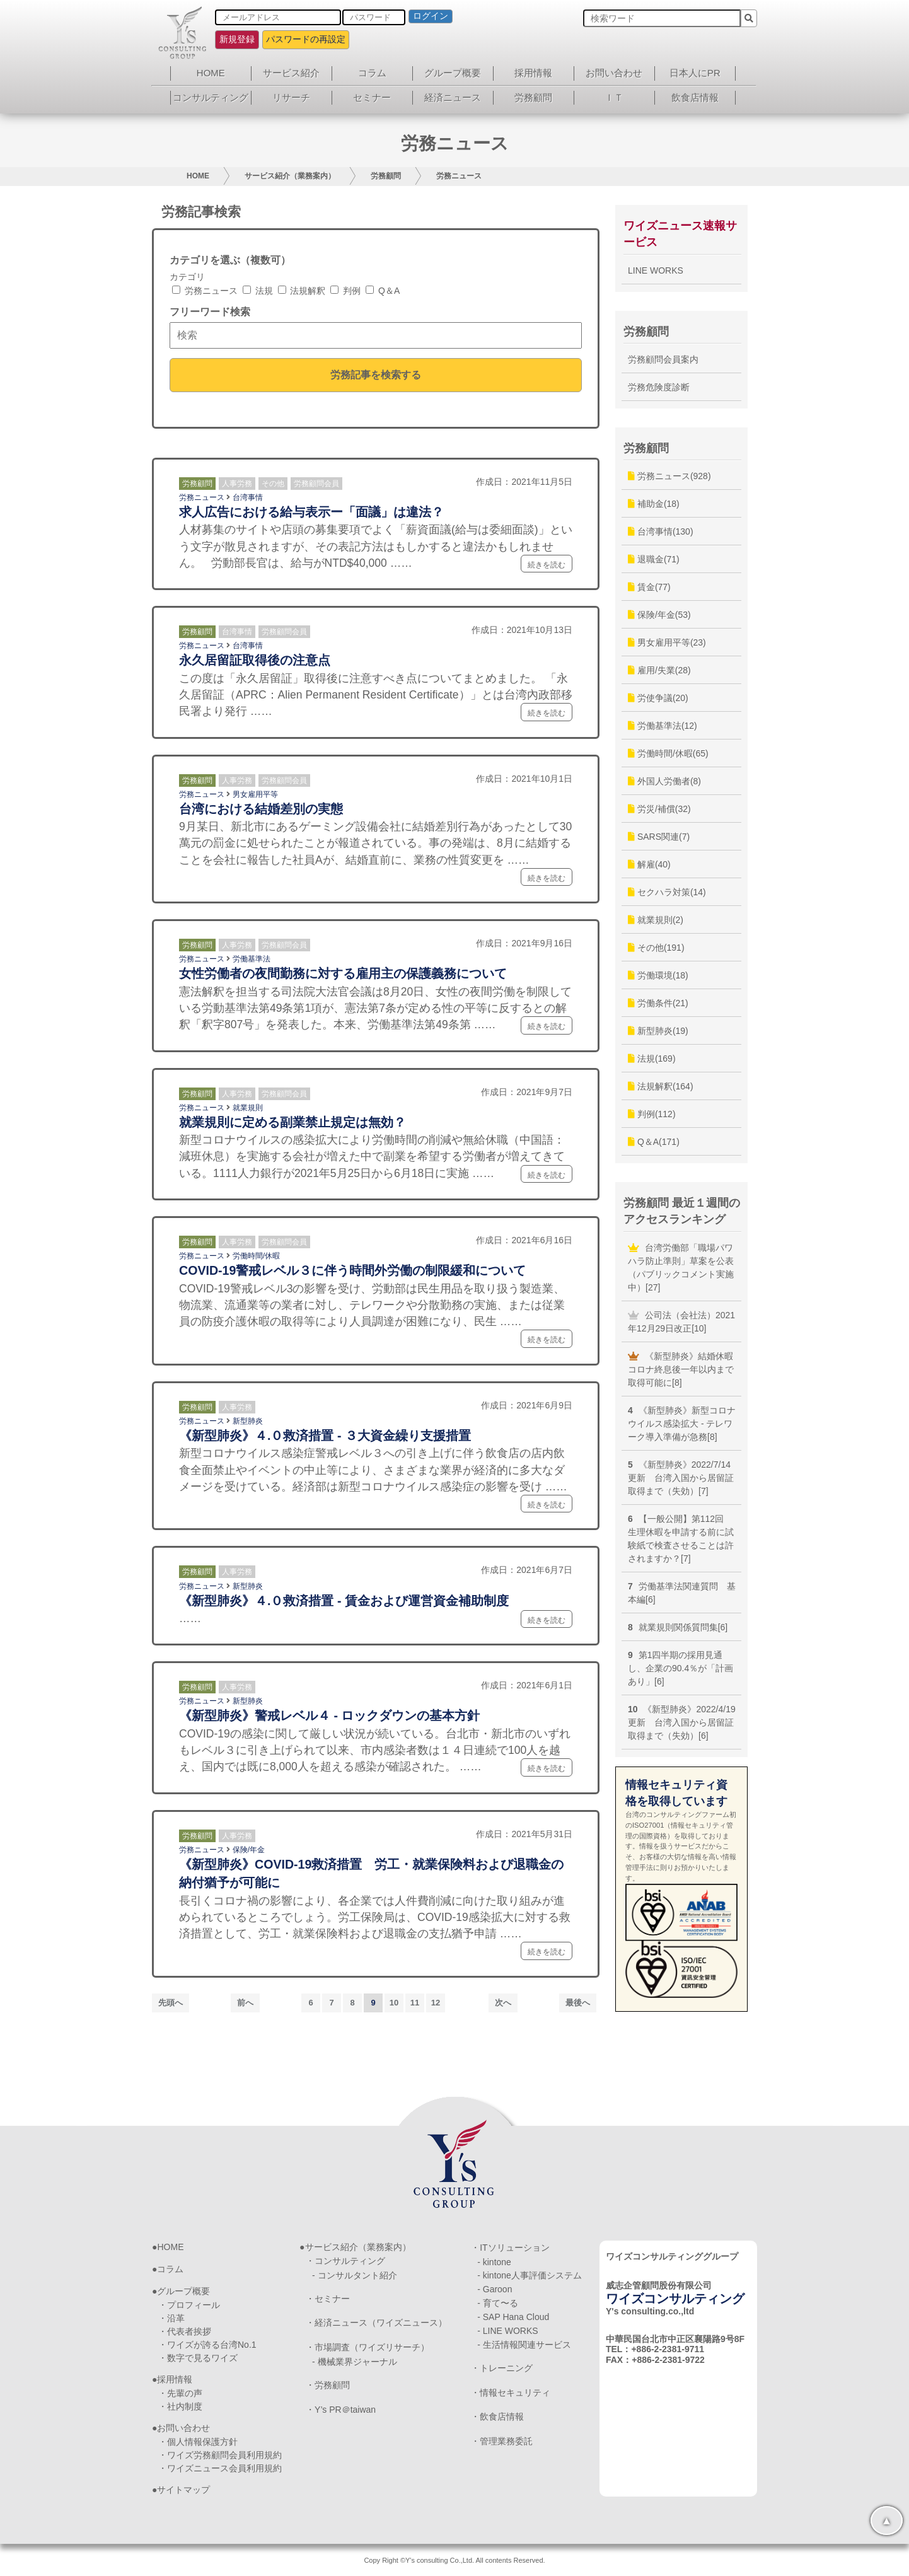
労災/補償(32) (659, 809)
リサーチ (291, 97)
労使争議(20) (658, 698)
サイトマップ (183, 2490)
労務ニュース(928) (669, 476)
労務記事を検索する (375, 374)
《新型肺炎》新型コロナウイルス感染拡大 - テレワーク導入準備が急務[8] (682, 1423)
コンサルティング (210, 97)
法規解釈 (302, 291)
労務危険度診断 (659, 387)
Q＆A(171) (654, 1142)
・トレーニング (502, 2368)
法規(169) (652, 1058)
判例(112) (652, 1114)
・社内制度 (180, 2406)
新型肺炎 (248, 1421)
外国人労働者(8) (664, 781)
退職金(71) (654, 559)
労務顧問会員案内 (663, 359)
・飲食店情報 (497, 2416)
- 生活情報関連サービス (524, 2345)
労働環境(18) (658, 975)
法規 (258, 291)
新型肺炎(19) (658, 1031)
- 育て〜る (497, 2303)
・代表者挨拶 (184, 2331)
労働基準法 (251, 958)
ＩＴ (614, 97)
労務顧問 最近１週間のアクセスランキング (681, 1211)
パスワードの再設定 (305, 39)
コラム (372, 72)
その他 (273, 483)
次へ (503, 2002)
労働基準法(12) (662, 726)
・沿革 (171, 2318)
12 (435, 2002)
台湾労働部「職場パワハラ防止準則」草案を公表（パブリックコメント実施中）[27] (681, 1267)
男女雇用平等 (255, 794)
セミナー (372, 97)
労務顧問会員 (316, 483)
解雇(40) (649, 864)
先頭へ (170, 2002)
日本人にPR (695, 72)
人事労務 (237, 483)
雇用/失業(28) (659, 670)
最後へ (577, 2002)
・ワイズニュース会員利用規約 (220, 2468)
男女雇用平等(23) (667, 642)
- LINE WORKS (507, 2331)
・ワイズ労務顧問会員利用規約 (220, 2455)
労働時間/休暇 (256, 1255)
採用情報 (533, 72)
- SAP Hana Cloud (513, 2317)
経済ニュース (452, 97)
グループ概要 (452, 72)
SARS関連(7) (659, 837)
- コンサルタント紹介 (354, 2275)
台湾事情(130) (660, 531)
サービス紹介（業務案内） (290, 175)
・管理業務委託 (502, 2441)
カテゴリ (187, 277)
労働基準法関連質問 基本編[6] (682, 1592)
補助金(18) (654, 504)
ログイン (430, 16)
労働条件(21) (658, 1003)
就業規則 (248, 1107)
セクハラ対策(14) (667, 892)
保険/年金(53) (659, 615)
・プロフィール (189, 2305)
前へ (245, 2002)
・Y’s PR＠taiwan (341, 2410)
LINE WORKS (655, 270)
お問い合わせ (614, 72)
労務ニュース (459, 175)
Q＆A (383, 291)
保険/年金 (249, 1849)
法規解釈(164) (660, 1086)
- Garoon (494, 2289)
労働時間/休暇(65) (668, 753)
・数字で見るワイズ (198, 2358)
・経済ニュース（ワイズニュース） (376, 2323)
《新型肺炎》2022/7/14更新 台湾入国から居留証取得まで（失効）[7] (681, 1477)
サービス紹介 (291, 72)
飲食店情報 (695, 97)
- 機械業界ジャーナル (354, 2362)
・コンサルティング (345, 2261)
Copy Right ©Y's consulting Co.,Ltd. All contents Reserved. (454, 2560)
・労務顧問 (328, 2385)
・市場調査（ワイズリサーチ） (367, 2347)
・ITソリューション (510, 2247)
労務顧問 (533, 97)
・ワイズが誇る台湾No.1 (207, 2345)
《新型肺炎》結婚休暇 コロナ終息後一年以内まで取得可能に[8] (684, 1369)
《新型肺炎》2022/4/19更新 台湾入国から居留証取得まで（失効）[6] (682, 1722)
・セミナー (328, 2299)
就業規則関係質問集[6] (677, 1627)
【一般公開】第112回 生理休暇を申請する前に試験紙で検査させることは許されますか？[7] (681, 1539)
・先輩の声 (180, 2393)
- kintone (494, 2262)
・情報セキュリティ (510, 2392)
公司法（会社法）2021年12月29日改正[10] (681, 1321)
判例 (345, 291)
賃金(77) (649, 587)
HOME (211, 72)
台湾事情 (248, 497)
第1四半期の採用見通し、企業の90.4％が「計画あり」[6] (680, 1668)
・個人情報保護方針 (198, 2442)
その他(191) (656, 948)
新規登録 (237, 39)
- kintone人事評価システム (529, 2275)
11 (414, 2002)
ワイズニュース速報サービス (680, 233)
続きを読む (546, 564)
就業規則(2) (655, 920)
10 (394, 2002)
